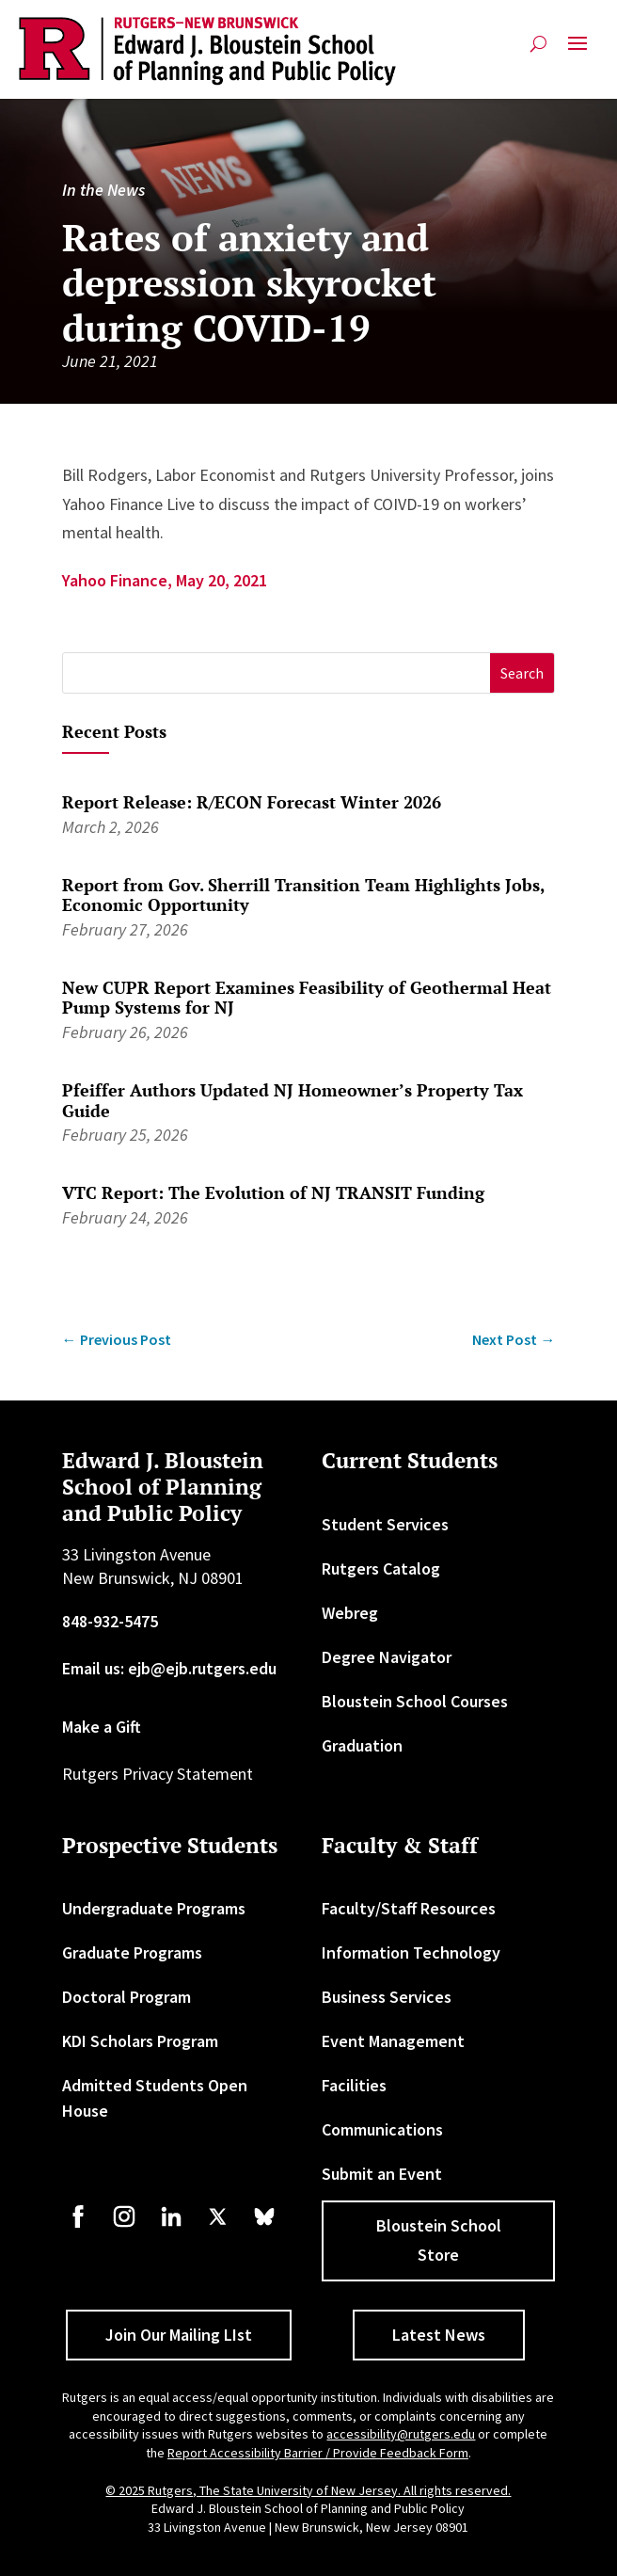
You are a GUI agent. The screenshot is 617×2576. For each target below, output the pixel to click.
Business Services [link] (386, 1997)
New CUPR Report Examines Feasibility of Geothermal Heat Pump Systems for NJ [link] (306, 997)
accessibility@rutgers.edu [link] (400, 2433)
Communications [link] (382, 2129)
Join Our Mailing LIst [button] (178, 2334)
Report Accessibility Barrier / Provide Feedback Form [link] (317, 2452)
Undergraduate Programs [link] (153, 1908)
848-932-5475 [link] (110, 1621)
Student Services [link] (385, 1524)
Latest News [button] (438, 2334)
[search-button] (538, 44)
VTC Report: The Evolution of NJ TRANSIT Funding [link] (273, 1192)
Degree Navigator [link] (386, 1657)
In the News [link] (103, 189)
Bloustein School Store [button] (438, 2240)
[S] (276, 673)
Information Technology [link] (411, 1952)
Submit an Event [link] (382, 2173)
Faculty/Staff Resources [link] (409, 1908)
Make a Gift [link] (101, 1726)
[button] (577, 51)
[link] (208, 51)
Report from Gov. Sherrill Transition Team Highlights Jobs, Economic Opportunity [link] (303, 895)
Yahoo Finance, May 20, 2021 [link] (164, 580)
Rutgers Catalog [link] (381, 1568)
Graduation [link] (362, 1745)
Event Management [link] (393, 2041)
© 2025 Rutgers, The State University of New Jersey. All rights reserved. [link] (308, 2490)
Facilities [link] (354, 2085)
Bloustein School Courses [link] (415, 1701)
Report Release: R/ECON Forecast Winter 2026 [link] (251, 802)
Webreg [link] (350, 1613)
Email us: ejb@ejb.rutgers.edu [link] (169, 1668)
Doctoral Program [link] (126, 1997)
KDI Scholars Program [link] (140, 2041)
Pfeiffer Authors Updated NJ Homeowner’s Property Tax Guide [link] (292, 1100)
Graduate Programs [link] (132, 1952)
